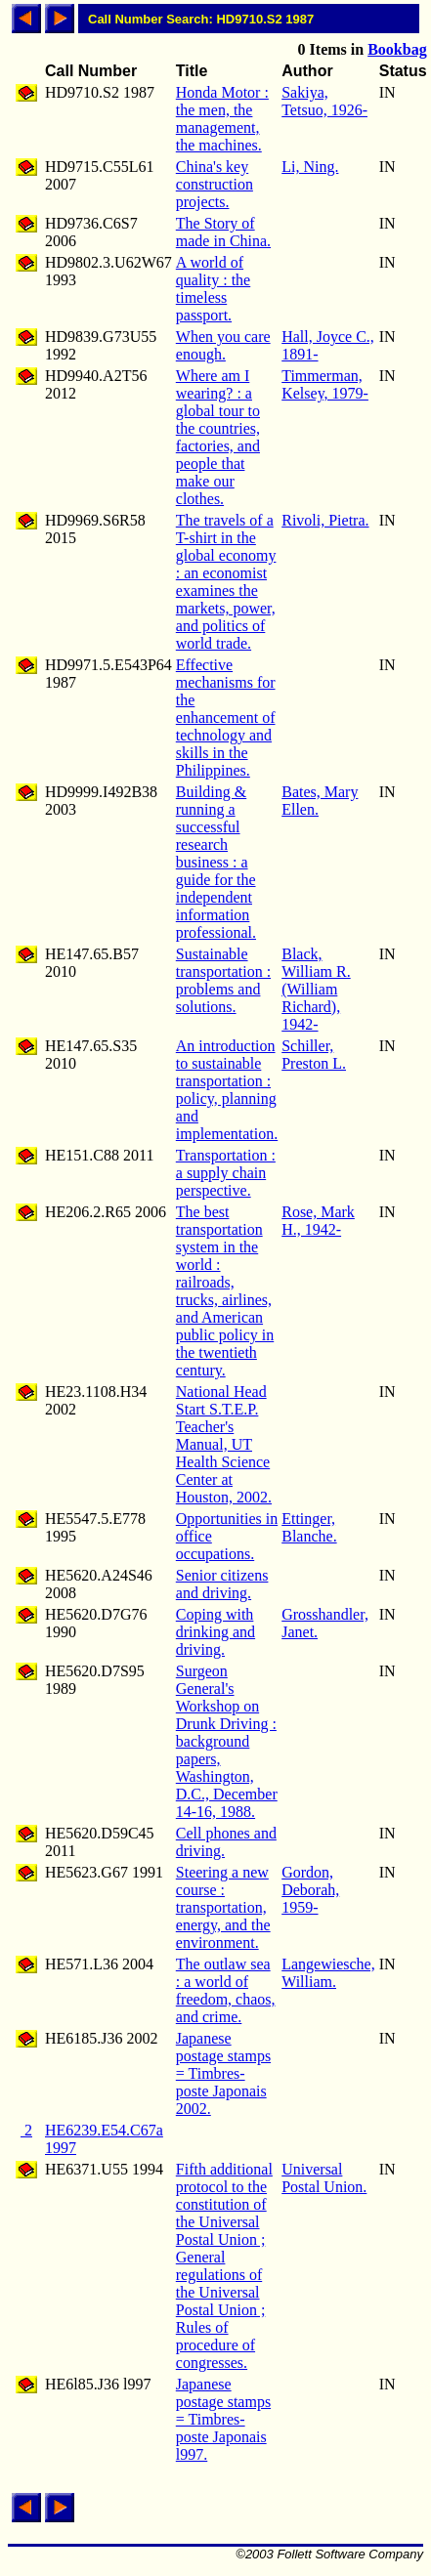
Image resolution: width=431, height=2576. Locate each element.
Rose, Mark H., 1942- (318, 1221)
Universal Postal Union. (323, 2178)
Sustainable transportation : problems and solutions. (223, 980)
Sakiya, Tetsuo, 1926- (324, 101)
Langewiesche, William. (328, 1973)
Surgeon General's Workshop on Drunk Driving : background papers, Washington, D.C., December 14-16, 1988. (227, 1741)
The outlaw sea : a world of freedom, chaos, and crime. (226, 1990)
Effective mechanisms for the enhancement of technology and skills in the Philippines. (226, 717)
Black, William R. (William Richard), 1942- (315, 989)
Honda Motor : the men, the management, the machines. (222, 118)
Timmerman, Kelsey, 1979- (324, 384)
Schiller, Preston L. (313, 1054)
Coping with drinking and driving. (215, 1632)
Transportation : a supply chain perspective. (226, 1173)
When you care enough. (223, 345)
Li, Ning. (309, 166)
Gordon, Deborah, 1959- (310, 1890)
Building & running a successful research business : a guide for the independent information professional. (216, 862)
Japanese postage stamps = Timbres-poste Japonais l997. (223, 2419)
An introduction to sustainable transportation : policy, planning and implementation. (227, 1089)
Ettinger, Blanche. (308, 1527)
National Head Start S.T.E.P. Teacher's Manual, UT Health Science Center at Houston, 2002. (224, 1444)
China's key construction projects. (214, 184)
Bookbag (396, 49)
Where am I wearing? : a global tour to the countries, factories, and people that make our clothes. (218, 437)
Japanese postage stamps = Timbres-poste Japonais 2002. (223, 2073)
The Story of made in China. (223, 232)
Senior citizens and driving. (222, 1584)
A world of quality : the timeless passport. (213, 288)
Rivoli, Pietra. (324, 520)
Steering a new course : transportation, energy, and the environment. (223, 1907)
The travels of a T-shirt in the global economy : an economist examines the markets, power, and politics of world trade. (226, 582)
